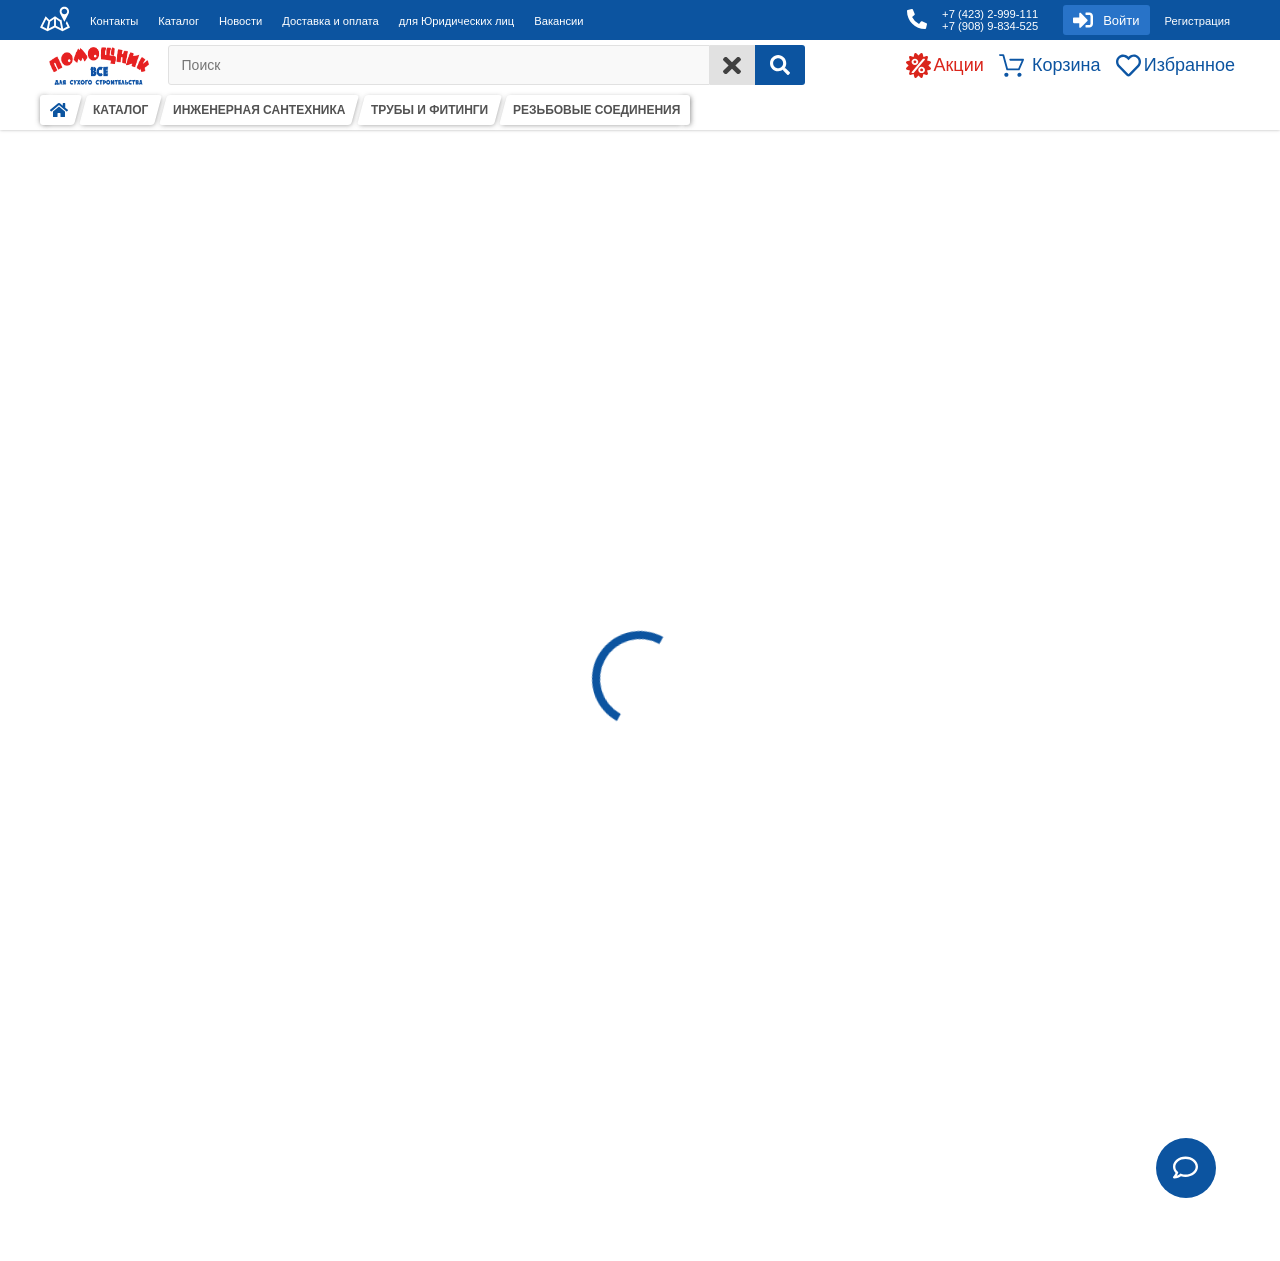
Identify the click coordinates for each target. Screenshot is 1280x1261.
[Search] (780, 65)
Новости (240, 21)
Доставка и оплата (330, 21)
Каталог (178, 21)
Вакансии (558, 21)
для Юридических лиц (456, 21)
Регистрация (1197, 21)
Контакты (114, 21)
